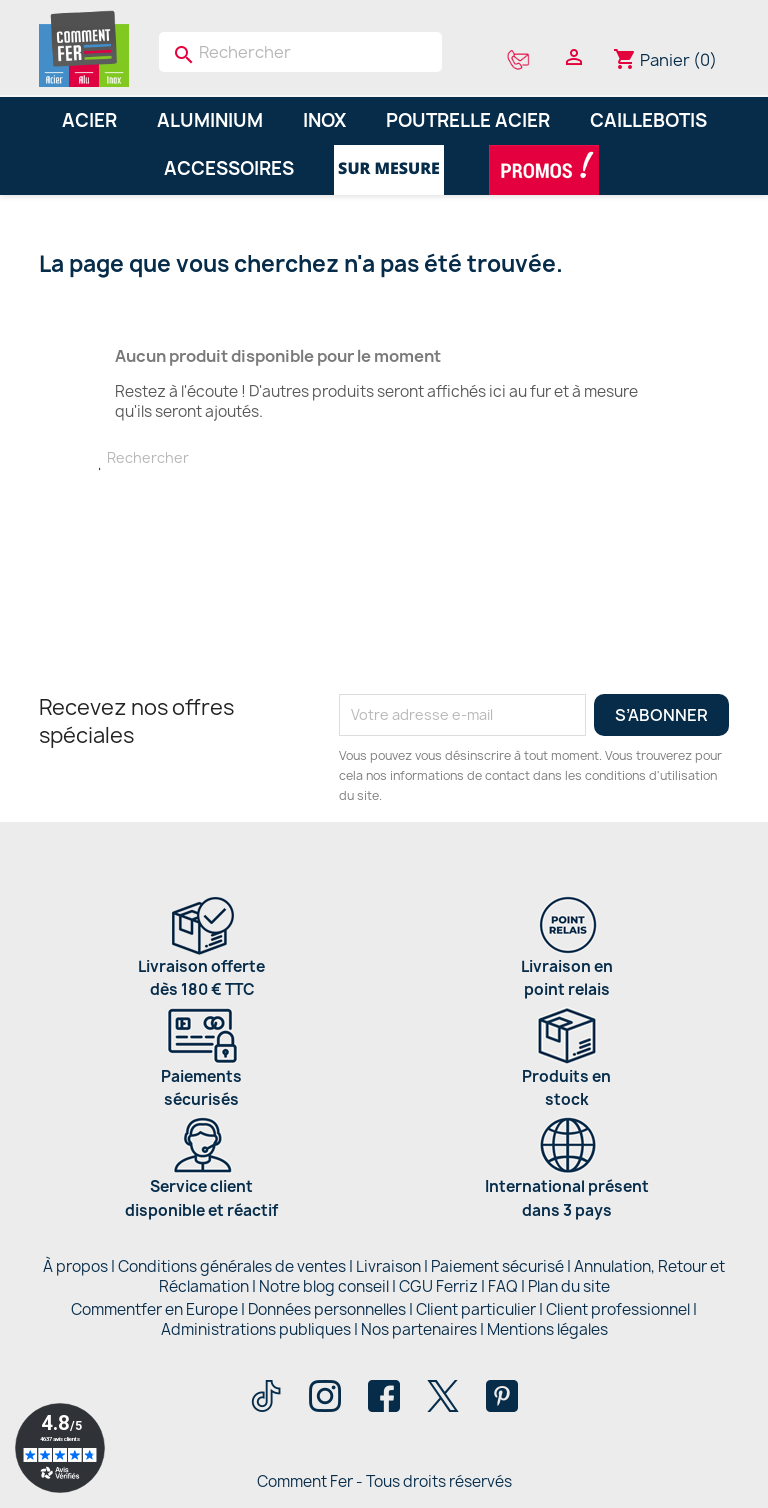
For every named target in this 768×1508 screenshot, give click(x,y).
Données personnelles (327, 1309)
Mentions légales (547, 1329)
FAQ (503, 1286)
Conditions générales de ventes (232, 1266)
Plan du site (569, 1286)
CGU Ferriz (438, 1286)
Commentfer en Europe (154, 1309)
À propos (75, 1266)
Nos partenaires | (424, 1329)
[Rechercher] (300, 52)
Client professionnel (618, 1309)
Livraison (388, 1266)
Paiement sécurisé (497, 1266)
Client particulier (476, 1309)
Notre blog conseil (324, 1286)
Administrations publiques (256, 1329)
